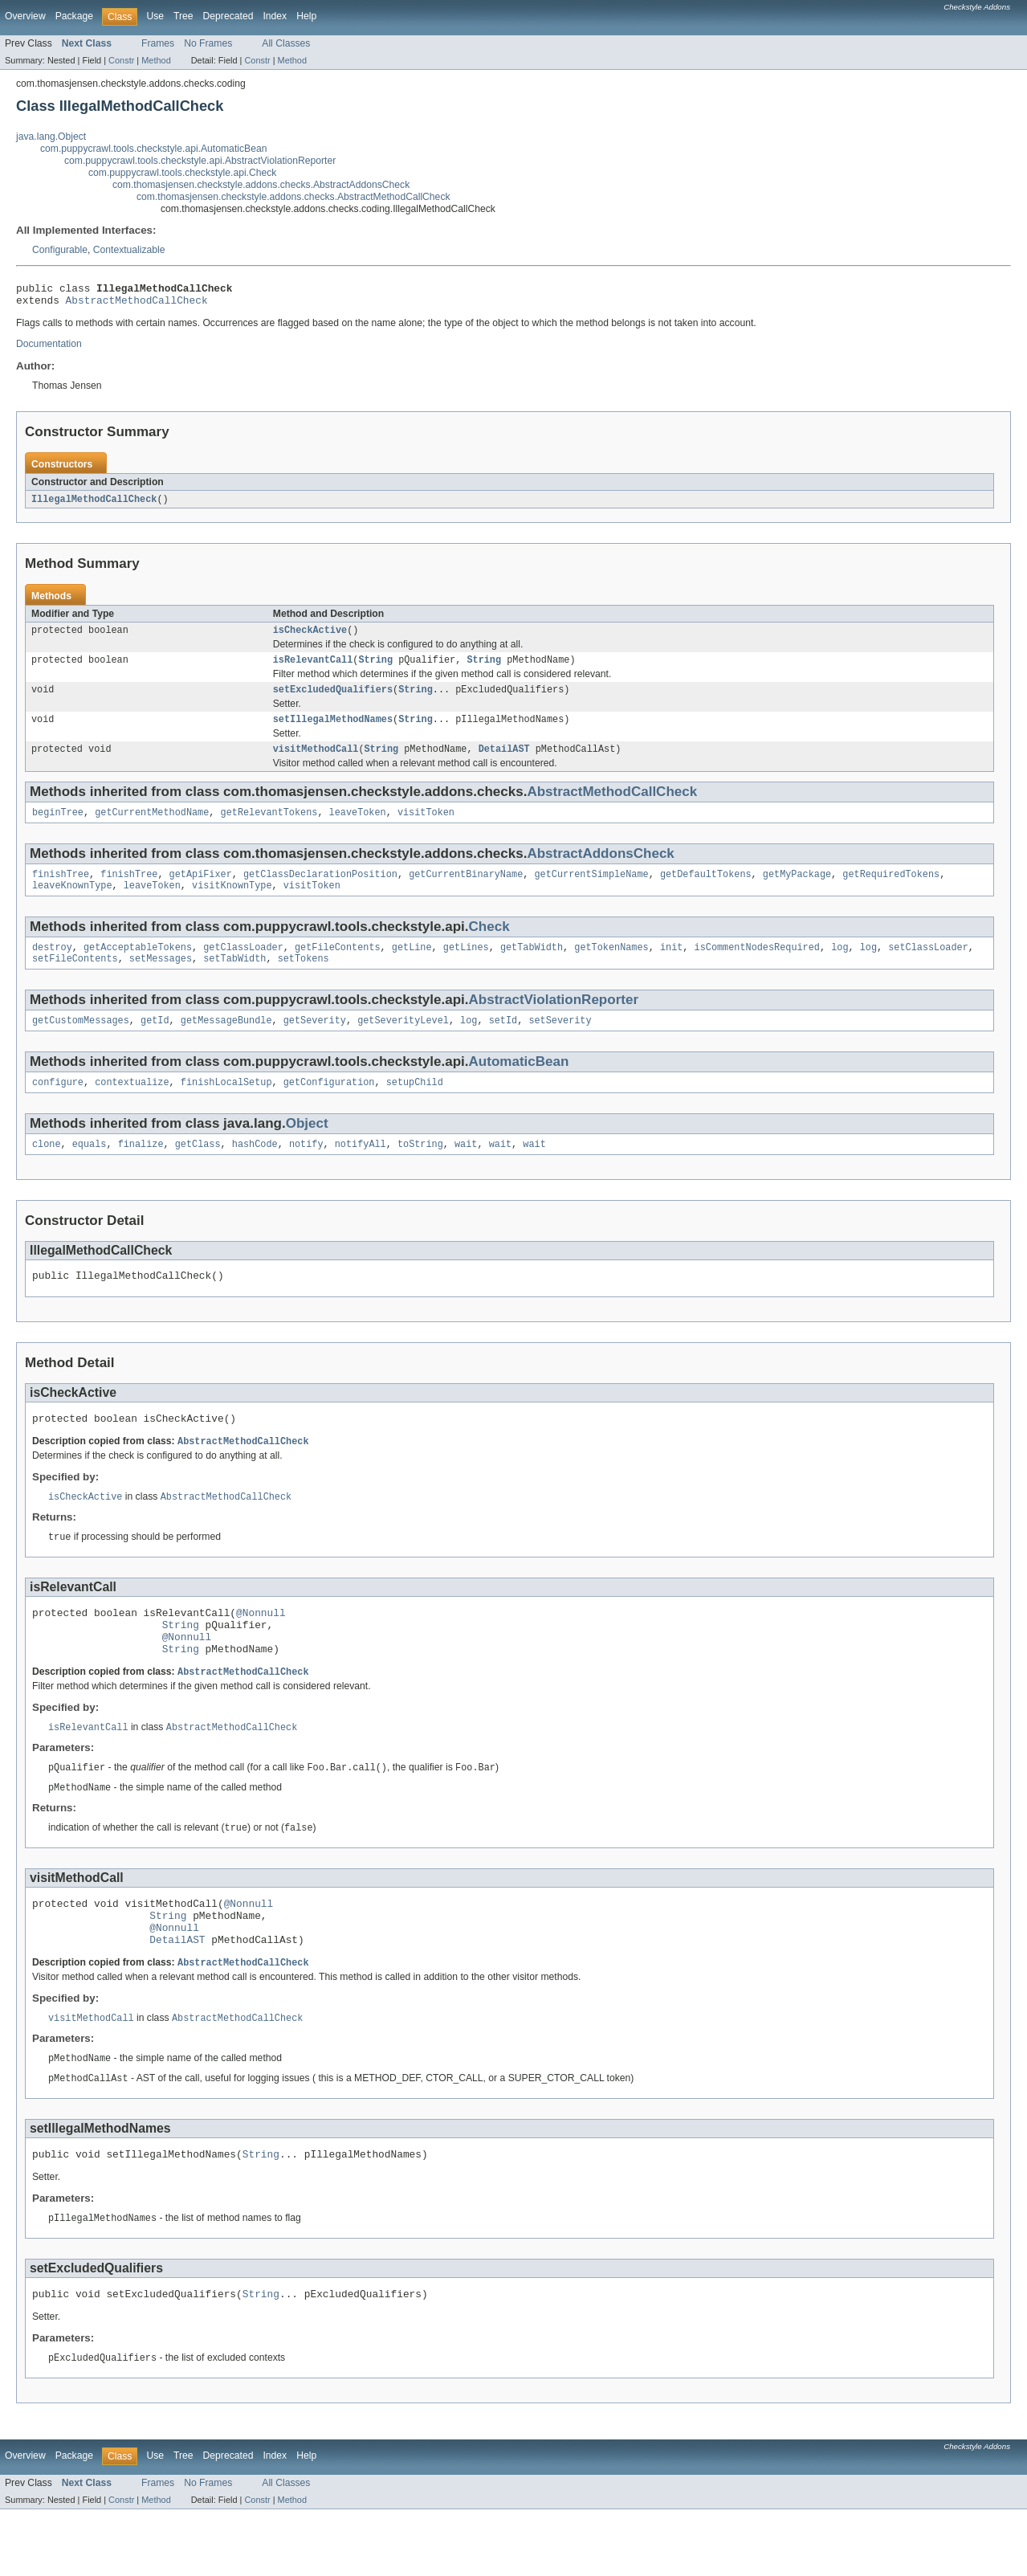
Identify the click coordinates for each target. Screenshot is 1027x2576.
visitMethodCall (316, 762)
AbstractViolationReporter (553, 1021)
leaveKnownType (72, 903)
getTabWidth (531, 967)
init (671, 967)
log (839, 967)
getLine (412, 967)
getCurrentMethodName (152, 827)
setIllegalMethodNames (333, 731)
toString (420, 1170)
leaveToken (357, 827)
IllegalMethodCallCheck (94, 504)
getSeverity (314, 1043)
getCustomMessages (80, 1043)
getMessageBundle (226, 1043)
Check (489, 945)
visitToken (425, 827)
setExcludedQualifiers (333, 699)
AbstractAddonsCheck (600, 868)
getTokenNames (611, 967)
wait (465, 1170)
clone (46, 1170)
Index (275, 16)
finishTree (60, 890)
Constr (121, 60)
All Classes (286, 43)
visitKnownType (232, 903)
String (375, 668)
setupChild (414, 1106)
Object (307, 1148)
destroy (52, 967)
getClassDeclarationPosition (320, 890)
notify (306, 1170)
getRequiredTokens (890, 890)
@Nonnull (261, 1648)
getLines (466, 967)
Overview (25, 16)
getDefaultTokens (706, 890)
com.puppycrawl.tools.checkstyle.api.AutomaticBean (153, 148)
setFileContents (75, 980)
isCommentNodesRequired (756, 967)
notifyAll (360, 1170)
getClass (198, 1170)
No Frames (208, 43)
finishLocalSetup (226, 1106)
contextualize (132, 1106)
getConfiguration (329, 1106)
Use (155, 16)
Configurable (60, 249)
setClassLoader (928, 967)
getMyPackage (797, 890)
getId (155, 1043)
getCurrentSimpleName (591, 890)
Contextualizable (129, 249)
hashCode (255, 1170)
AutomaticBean (519, 1084)
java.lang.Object (51, 136)
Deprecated (228, 16)
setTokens (303, 980)
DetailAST (504, 762)
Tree (183, 16)
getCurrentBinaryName (466, 890)
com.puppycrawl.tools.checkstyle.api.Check (182, 172)
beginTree (58, 827)
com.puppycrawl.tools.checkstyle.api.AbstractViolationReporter (200, 160)
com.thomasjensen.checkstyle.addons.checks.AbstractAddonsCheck (261, 184)
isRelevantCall (313, 668)
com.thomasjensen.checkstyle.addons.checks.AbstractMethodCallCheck (293, 196)
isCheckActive (310, 637)
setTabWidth (234, 980)
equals (89, 1170)
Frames (157, 43)
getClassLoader (243, 967)
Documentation (49, 348)
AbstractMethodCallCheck (137, 304)
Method (155, 60)
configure (58, 1106)
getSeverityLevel (403, 1043)
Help (306, 16)
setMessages (160, 980)
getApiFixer (200, 890)
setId (503, 1043)
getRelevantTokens (269, 827)
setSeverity (559, 1043)
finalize (141, 1170)
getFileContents (338, 967)
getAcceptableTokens (138, 967)
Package (74, 16)
